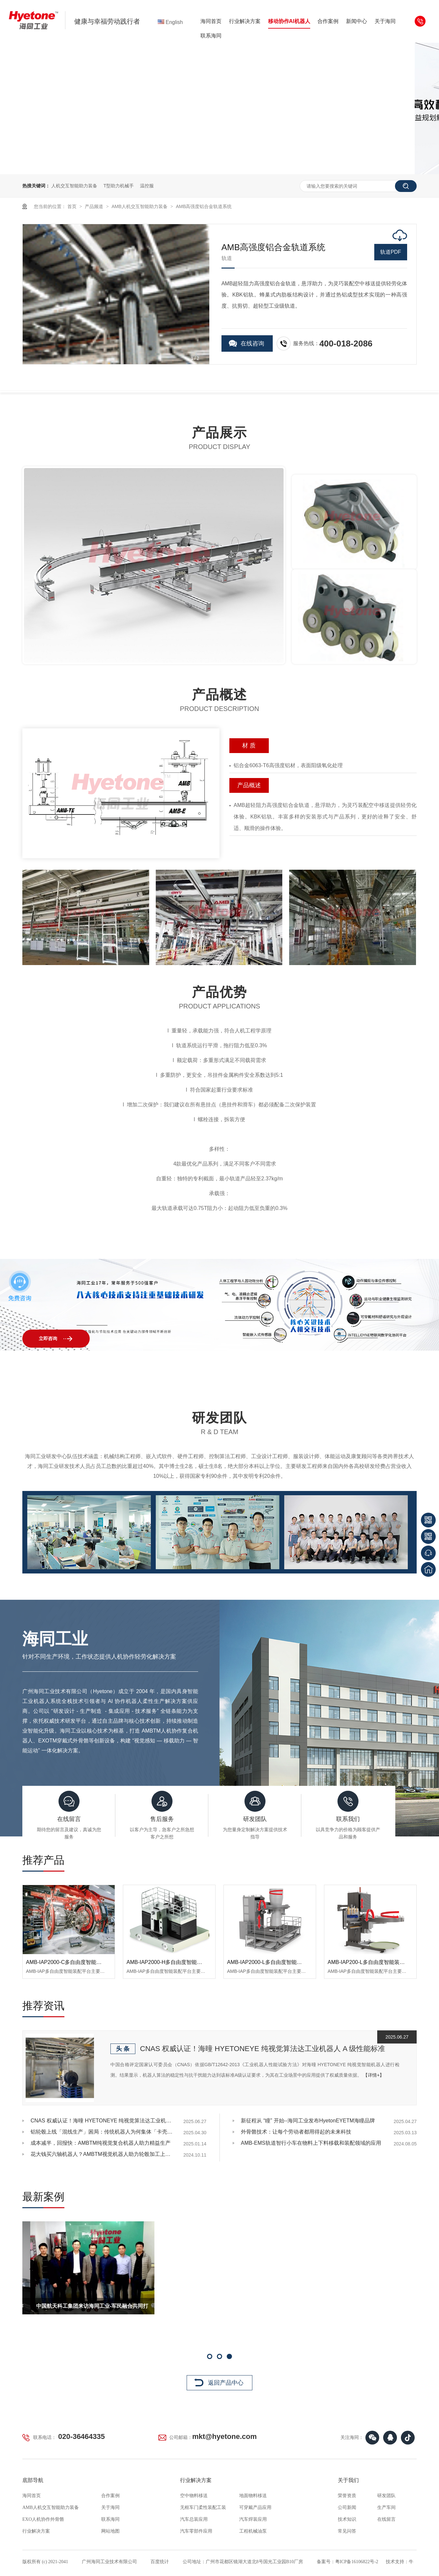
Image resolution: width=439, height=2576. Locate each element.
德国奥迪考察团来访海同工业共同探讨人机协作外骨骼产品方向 (106, 2308)
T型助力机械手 (119, 185)
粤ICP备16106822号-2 (356, 2561)
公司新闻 (347, 2507)
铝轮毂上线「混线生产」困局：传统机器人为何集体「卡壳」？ (103, 2132)
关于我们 (348, 2480)
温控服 (147, 185)
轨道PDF (390, 252)
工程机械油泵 (253, 2531)
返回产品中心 (225, 2382)
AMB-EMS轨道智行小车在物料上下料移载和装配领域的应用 (311, 2143)
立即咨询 (48, 1338)
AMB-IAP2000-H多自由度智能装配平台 (172, 1962)
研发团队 (386, 2495)
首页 (72, 206)
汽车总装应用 (194, 2519)
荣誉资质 (347, 2495)
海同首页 (210, 21)
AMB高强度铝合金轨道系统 (204, 206)
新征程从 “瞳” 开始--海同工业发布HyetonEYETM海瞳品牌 (308, 2120)
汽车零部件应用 (196, 2531)
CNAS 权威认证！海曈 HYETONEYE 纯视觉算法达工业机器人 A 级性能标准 (262, 2048)
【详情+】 (373, 2075)
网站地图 (110, 2531)
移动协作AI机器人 (289, 21)
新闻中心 (356, 21)
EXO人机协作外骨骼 (43, 2519)
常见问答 (347, 2531)
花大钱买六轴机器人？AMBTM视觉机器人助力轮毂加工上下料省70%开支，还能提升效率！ (103, 2154)
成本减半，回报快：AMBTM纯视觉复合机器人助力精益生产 (101, 2143)
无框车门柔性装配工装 (203, 2507)
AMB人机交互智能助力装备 (140, 206)
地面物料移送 (253, 2495)
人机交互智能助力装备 (74, 185)
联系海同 (210, 35)
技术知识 (347, 2519)
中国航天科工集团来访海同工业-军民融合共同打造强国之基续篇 (230, 2308)
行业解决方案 (245, 21)
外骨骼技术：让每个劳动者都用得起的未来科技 (296, 2132)
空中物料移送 (194, 2495)
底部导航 (32, 2480)
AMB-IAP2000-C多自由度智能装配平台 (71, 1962)
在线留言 (386, 2519)
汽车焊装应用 (253, 2519)
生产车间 (386, 2507)
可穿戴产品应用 (255, 2507)
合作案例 (327, 21)
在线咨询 (252, 343)
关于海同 (385, 21)
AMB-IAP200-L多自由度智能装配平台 (371, 1962)
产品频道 (94, 206)
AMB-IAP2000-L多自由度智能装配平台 (272, 1962)
